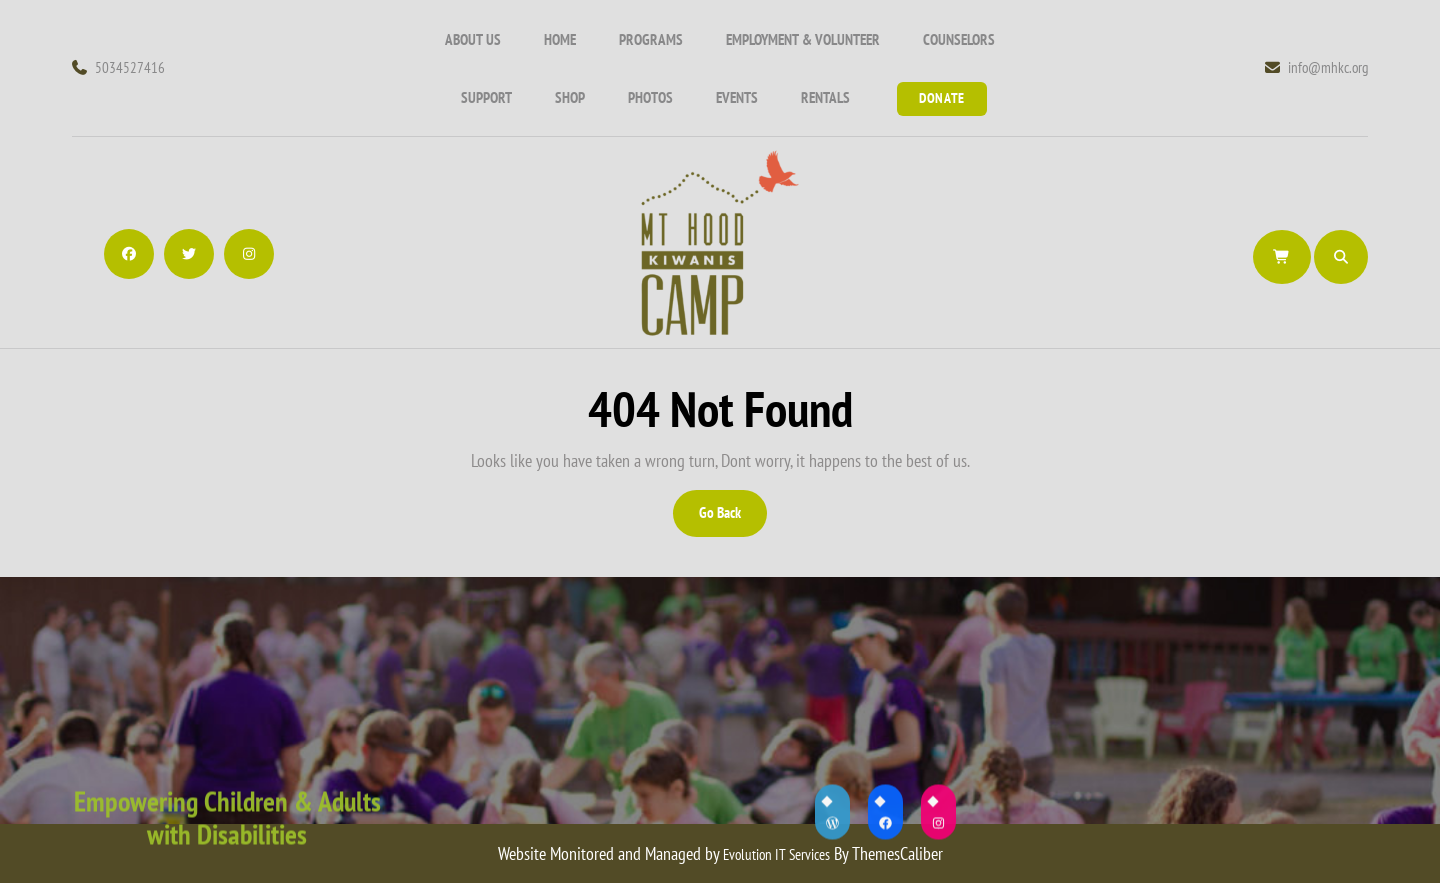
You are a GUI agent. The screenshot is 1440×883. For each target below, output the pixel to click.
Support (486, 97)
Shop (570, 97)
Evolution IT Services (776, 854)
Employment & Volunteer (803, 39)
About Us (473, 39)
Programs (651, 39)
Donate (942, 98)
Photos (650, 97)
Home (560, 39)
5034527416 (118, 67)
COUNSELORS (959, 39)
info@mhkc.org (1316, 67)
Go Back (731, 519)
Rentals (825, 97)
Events (737, 97)
